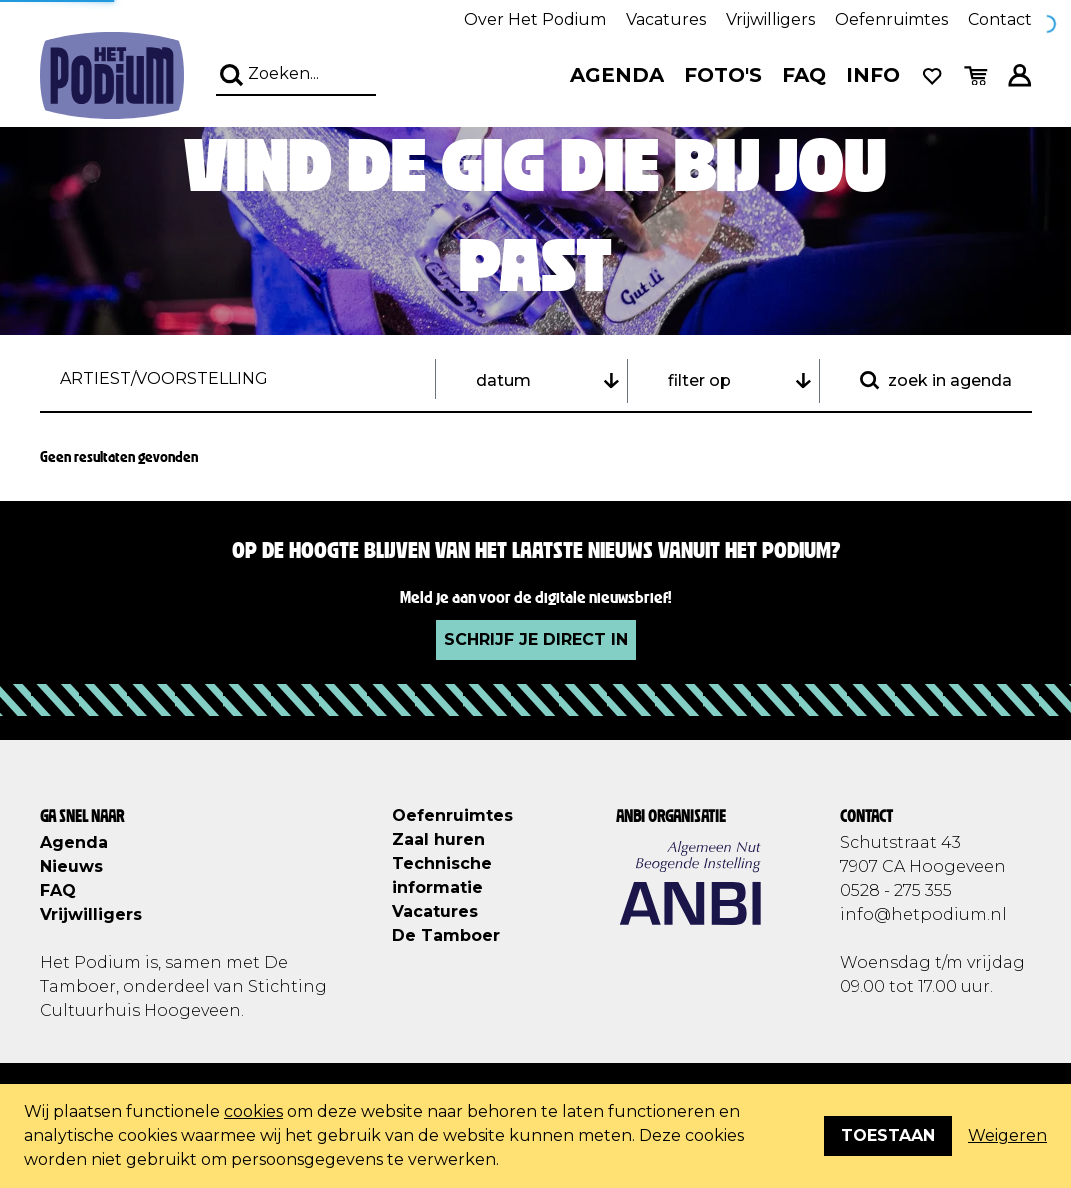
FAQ (804, 75)
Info (873, 75)
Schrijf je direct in (536, 639)
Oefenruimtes (891, 19)
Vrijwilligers (770, 19)
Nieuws (71, 866)
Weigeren (1007, 1135)
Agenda (617, 75)
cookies (253, 1111)
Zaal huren (438, 839)
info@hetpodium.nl (923, 914)
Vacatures (666, 19)
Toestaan (888, 1135)
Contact (1000, 19)
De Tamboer (446, 935)
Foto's (723, 75)
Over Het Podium (535, 19)
